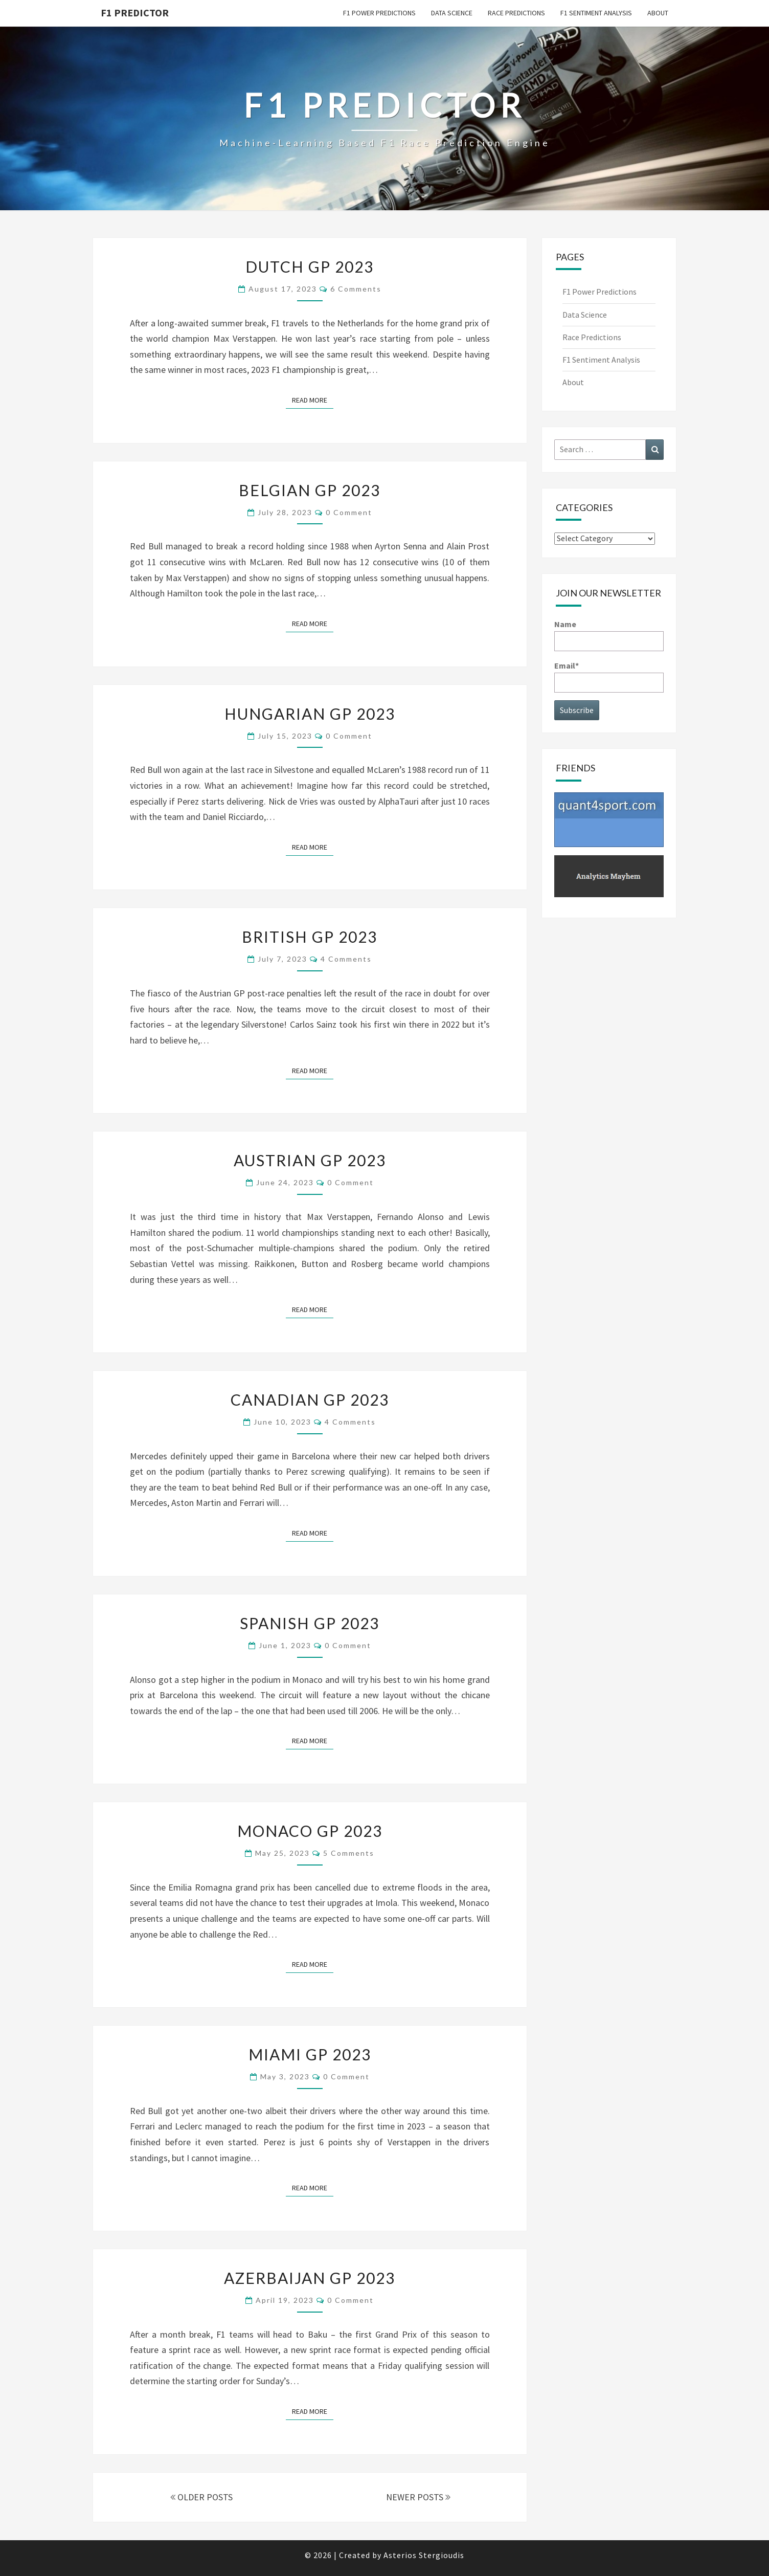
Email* (609, 676)
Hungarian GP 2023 (309, 713)
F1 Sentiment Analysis (596, 12)
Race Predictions (516, 12)
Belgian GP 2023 (309, 490)
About (657, 12)
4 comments (346, 958)
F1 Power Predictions (379, 12)
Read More (312, 399)
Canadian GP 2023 (310, 1399)
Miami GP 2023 (309, 2054)
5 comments (348, 1853)
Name (609, 635)
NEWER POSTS (418, 2497)
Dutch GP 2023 (309, 266)
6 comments (355, 288)
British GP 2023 (309, 936)
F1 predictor (135, 12)
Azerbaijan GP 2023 (309, 2278)
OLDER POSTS (201, 2497)
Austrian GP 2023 (310, 1160)
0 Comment (349, 512)
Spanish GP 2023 (309, 1623)
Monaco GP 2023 (309, 1831)
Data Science (451, 12)
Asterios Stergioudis (423, 2555)
